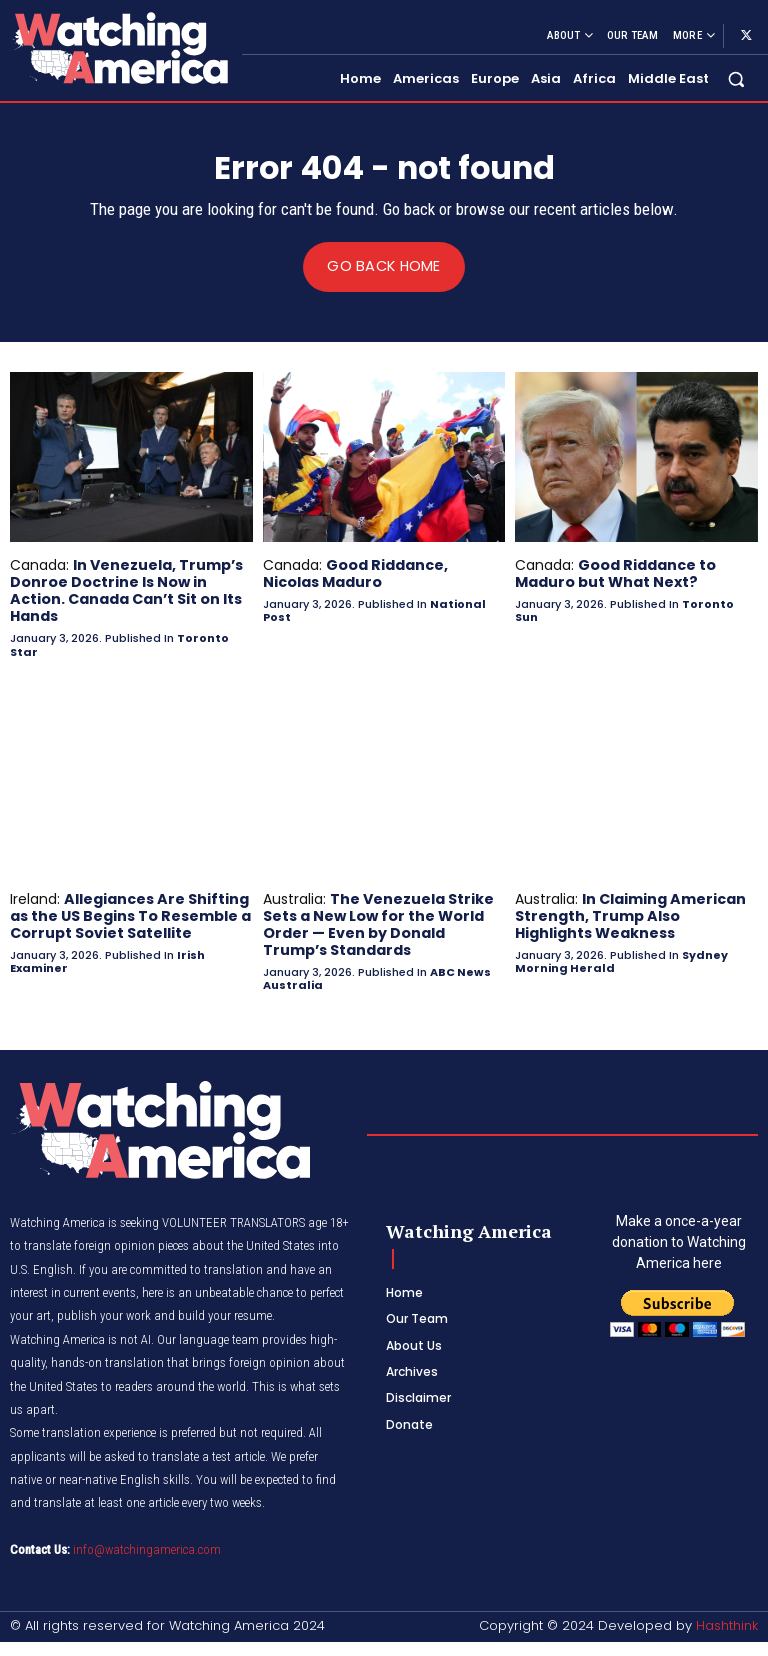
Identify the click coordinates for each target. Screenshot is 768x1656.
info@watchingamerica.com (147, 1546)
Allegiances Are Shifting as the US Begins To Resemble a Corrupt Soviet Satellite (130, 914)
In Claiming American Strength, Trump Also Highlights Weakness (630, 914)
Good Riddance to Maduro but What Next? (615, 573)
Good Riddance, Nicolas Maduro (355, 573)
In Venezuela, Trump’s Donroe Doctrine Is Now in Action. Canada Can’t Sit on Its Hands (126, 590)
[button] (736, 79)
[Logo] (118, 47)
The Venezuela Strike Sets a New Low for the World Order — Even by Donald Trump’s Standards (378, 922)
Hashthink (727, 1622)
